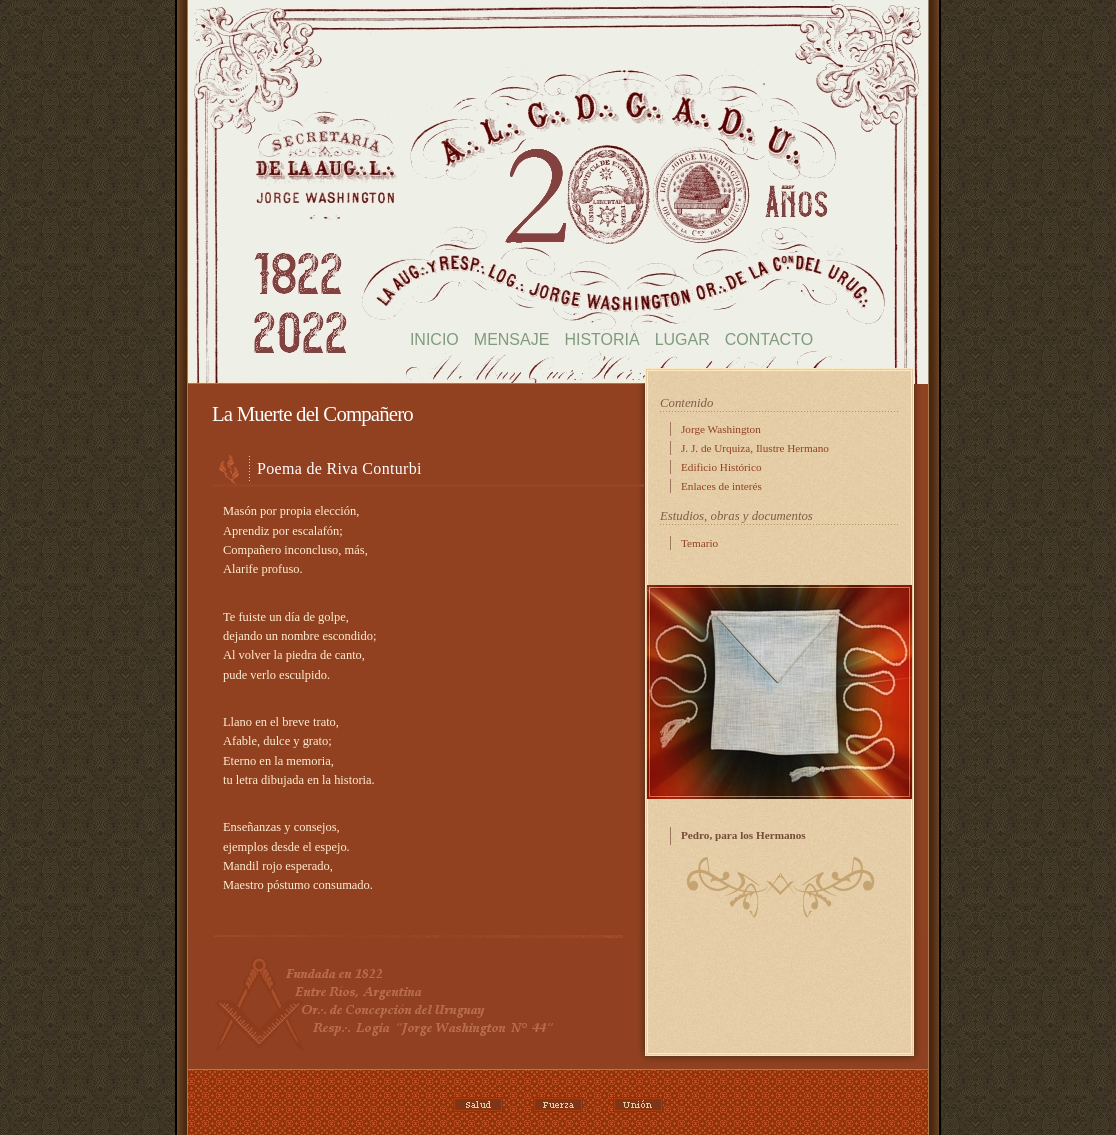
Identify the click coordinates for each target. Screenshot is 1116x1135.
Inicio (434, 339)
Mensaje (512, 339)
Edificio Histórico (721, 467)
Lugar (682, 339)
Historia (601, 339)
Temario (699, 543)
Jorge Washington (721, 429)
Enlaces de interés (721, 486)
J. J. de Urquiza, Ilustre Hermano (755, 448)
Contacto (769, 339)
